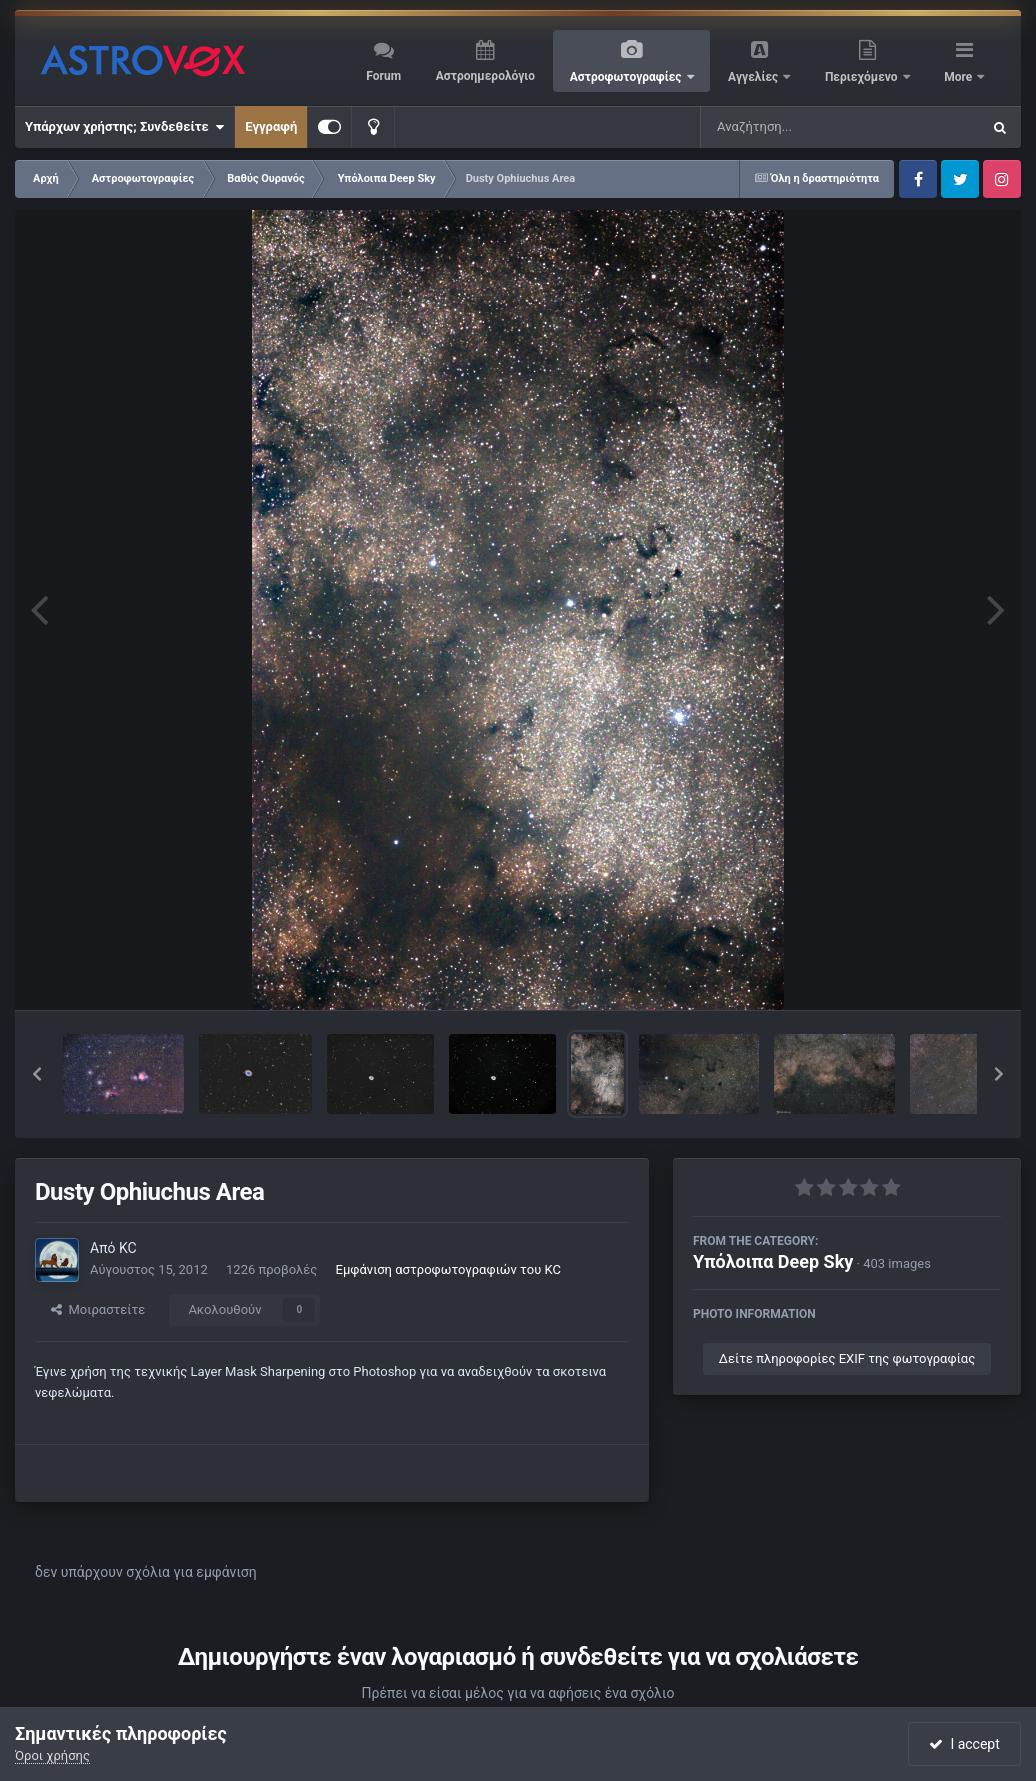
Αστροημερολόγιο (485, 76)
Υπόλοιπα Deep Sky (773, 1261)
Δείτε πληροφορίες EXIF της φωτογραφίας (847, 1358)
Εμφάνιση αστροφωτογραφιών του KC (448, 1269)
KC (128, 1248)
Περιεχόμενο (863, 77)
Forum (383, 76)
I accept (964, 1744)
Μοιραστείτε (98, 1309)
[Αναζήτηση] (800, 127)
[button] (37, 1074)
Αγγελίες (754, 77)
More (959, 77)
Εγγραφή (271, 126)
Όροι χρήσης (52, 1755)
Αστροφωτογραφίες (627, 77)
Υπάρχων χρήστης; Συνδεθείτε (124, 127)
